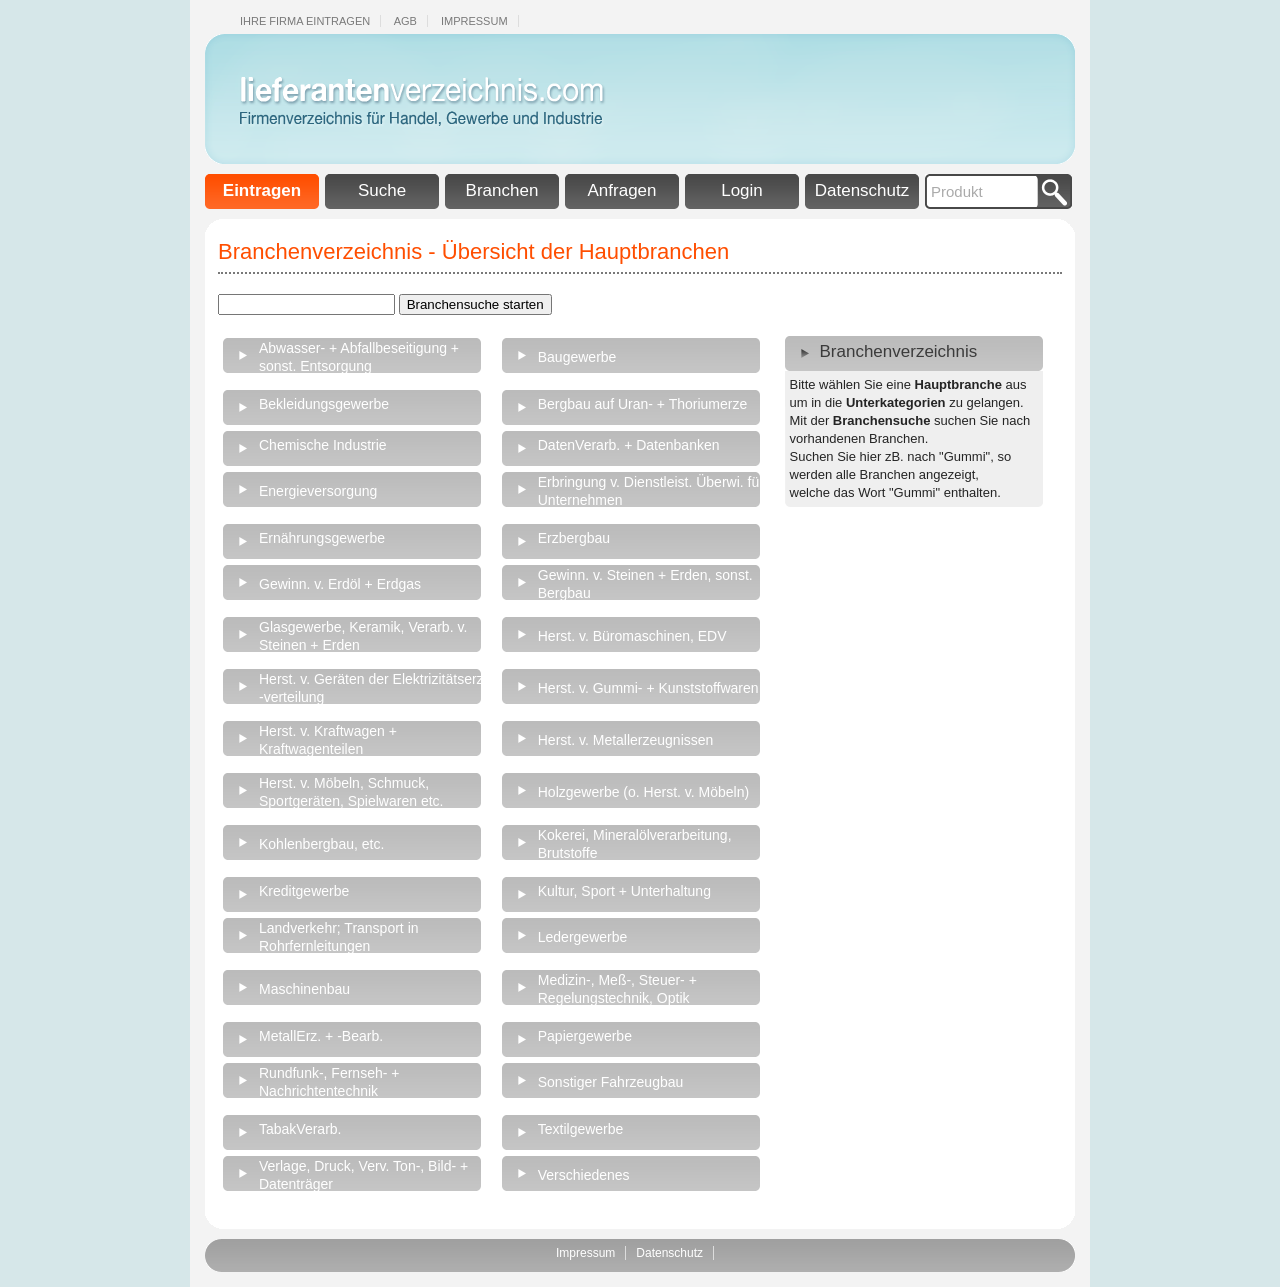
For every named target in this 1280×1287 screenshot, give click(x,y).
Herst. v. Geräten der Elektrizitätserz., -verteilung (375, 688)
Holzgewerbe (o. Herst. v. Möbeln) (643, 792)
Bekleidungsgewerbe (324, 404)
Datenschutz (862, 190)
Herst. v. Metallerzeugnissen (626, 740)
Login (742, 190)
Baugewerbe (577, 357)
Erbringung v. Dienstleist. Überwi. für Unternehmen (651, 491)
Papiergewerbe (585, 1036)
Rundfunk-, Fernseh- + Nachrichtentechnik (329, 1082)
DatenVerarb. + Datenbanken (629, 445)
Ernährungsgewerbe (322, 538)
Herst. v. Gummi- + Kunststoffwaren (648, 688)
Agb (405, 21)
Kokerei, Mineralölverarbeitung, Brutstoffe (635, 844)
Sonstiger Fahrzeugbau (611, 1082)
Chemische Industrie (323, 445)
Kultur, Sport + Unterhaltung (624, 891)
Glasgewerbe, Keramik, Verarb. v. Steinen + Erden (363, 636)
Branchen (502, 190)
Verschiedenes (584, 1175)
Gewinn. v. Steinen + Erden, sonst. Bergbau (645, 584)
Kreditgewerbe (304, 891)
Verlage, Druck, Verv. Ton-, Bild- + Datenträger (363, 1175)
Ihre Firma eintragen (305, 21)
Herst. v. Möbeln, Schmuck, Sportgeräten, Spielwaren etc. (351, 792)
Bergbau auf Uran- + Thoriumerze (642, 404)
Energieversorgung (318, 491)
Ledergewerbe (583, 937)
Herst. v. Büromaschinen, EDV (632, 636)
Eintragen (262, 190)
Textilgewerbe (581, 1129)
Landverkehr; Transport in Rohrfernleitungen (339, 937)
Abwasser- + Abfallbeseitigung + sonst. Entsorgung (359, 357)
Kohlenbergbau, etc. (321, 844)
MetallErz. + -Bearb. (321, 1036)
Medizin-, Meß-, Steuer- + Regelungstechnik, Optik (617, 989)
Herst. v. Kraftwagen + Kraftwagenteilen (328, 740)
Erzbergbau (574, 538)
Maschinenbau (304, 989)
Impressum (474, 21)
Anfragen (622, 190)
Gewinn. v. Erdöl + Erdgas (340, 584)
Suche (382, 190)
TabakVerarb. (300, 1129)
